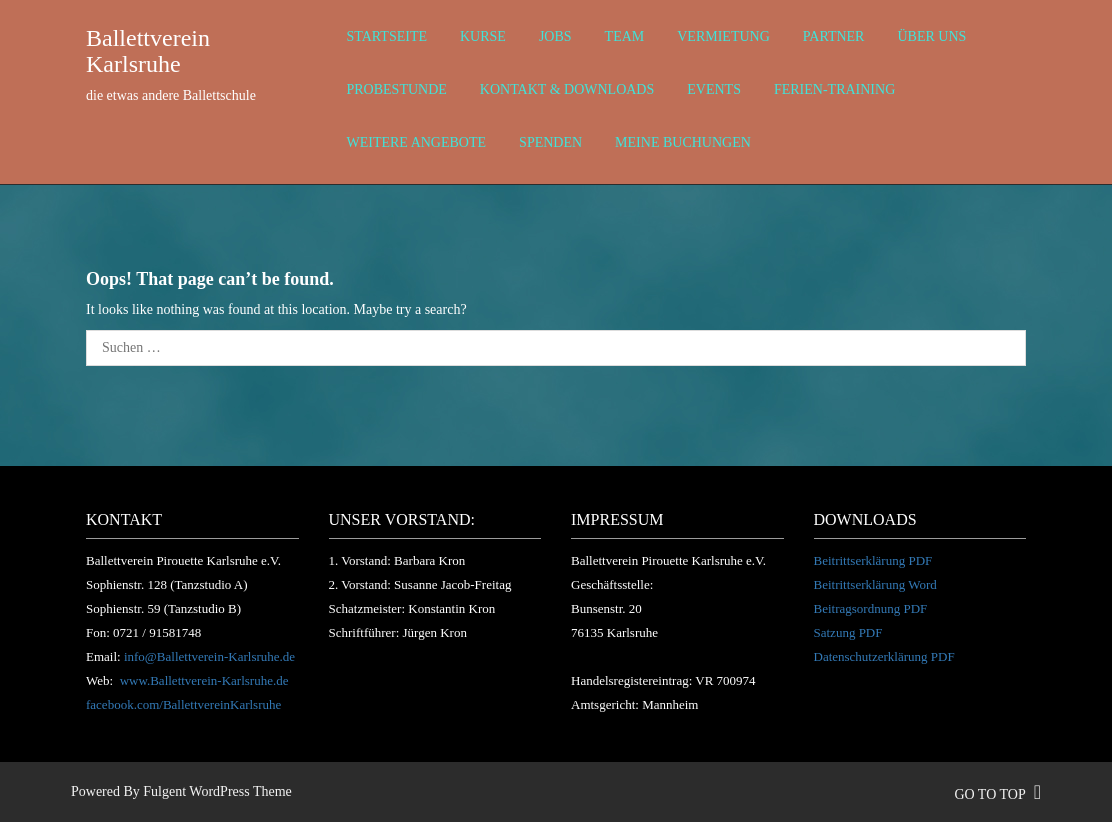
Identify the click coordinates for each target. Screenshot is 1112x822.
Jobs (555, 36)
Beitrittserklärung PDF (873, 560)
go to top (997, 794)
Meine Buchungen (683, 142)
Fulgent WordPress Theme (217, 791)
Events (714, 89)
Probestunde (397, 89)
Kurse (483, 36)
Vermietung (723, 36)
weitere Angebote (417, 142)
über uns (931, 36)
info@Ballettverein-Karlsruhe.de (209, 656)
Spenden (550, 142)
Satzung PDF (848, 632)
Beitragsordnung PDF (871, 608)
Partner (834, 36)
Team (625, 36)
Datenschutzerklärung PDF (884, 656)
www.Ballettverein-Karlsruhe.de (204, 680)
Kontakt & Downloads (567, 89)
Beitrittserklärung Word (875, 584)
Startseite (387, 36)
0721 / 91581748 (157, 632)
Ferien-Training (834, 89)
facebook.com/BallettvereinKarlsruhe (183, 704)
